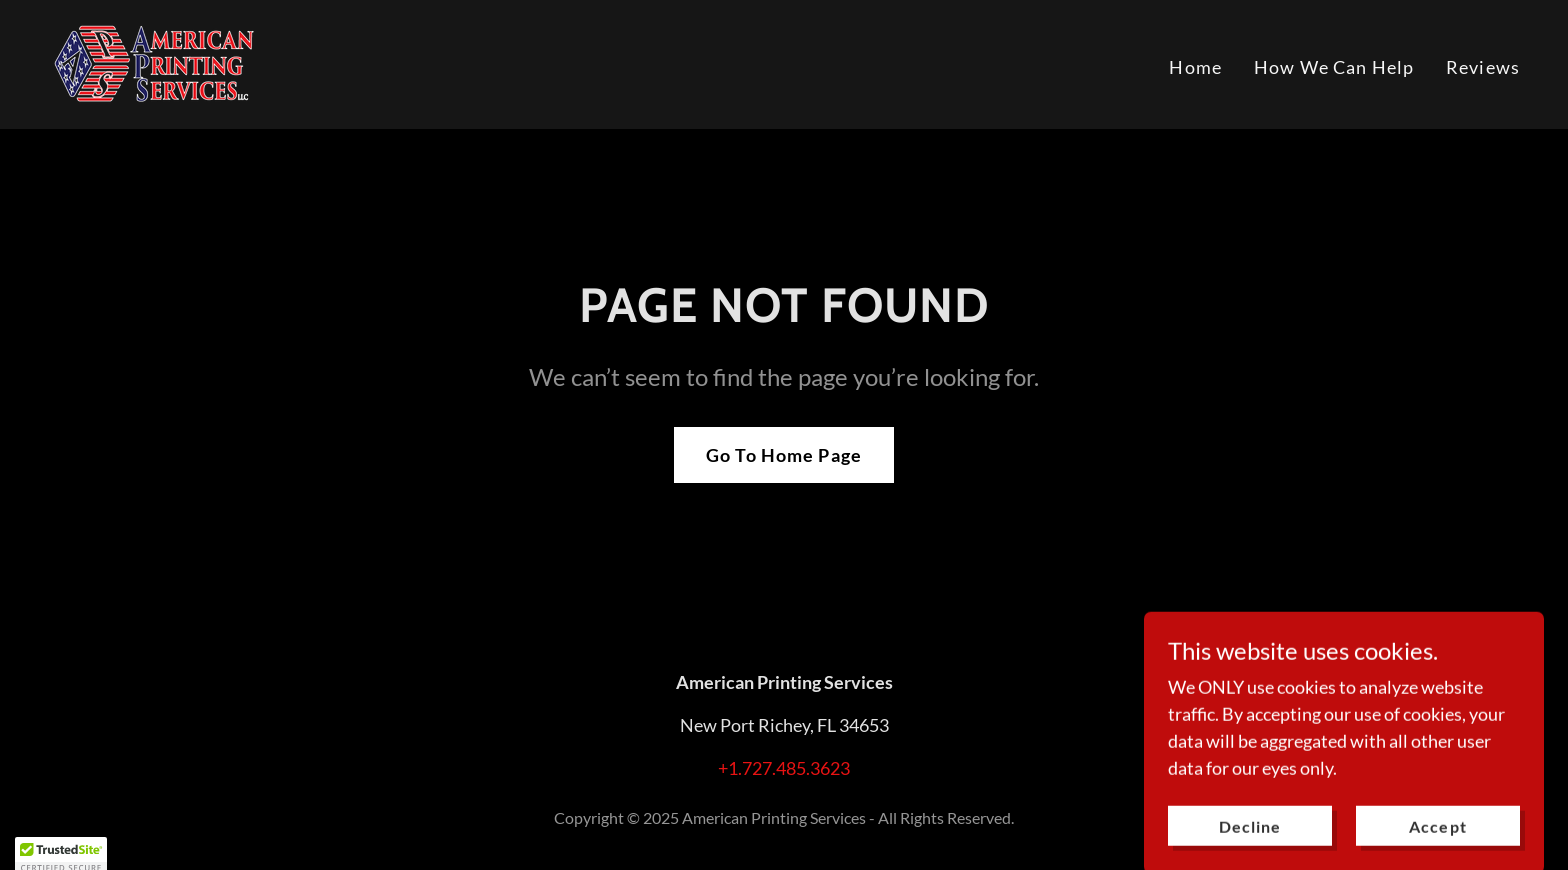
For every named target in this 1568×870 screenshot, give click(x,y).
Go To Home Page (784, 455)
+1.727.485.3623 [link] (784, 768)
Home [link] (1195, 67)
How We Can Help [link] (1334, 67)
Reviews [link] (1483, 67)
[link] (152, 62)
